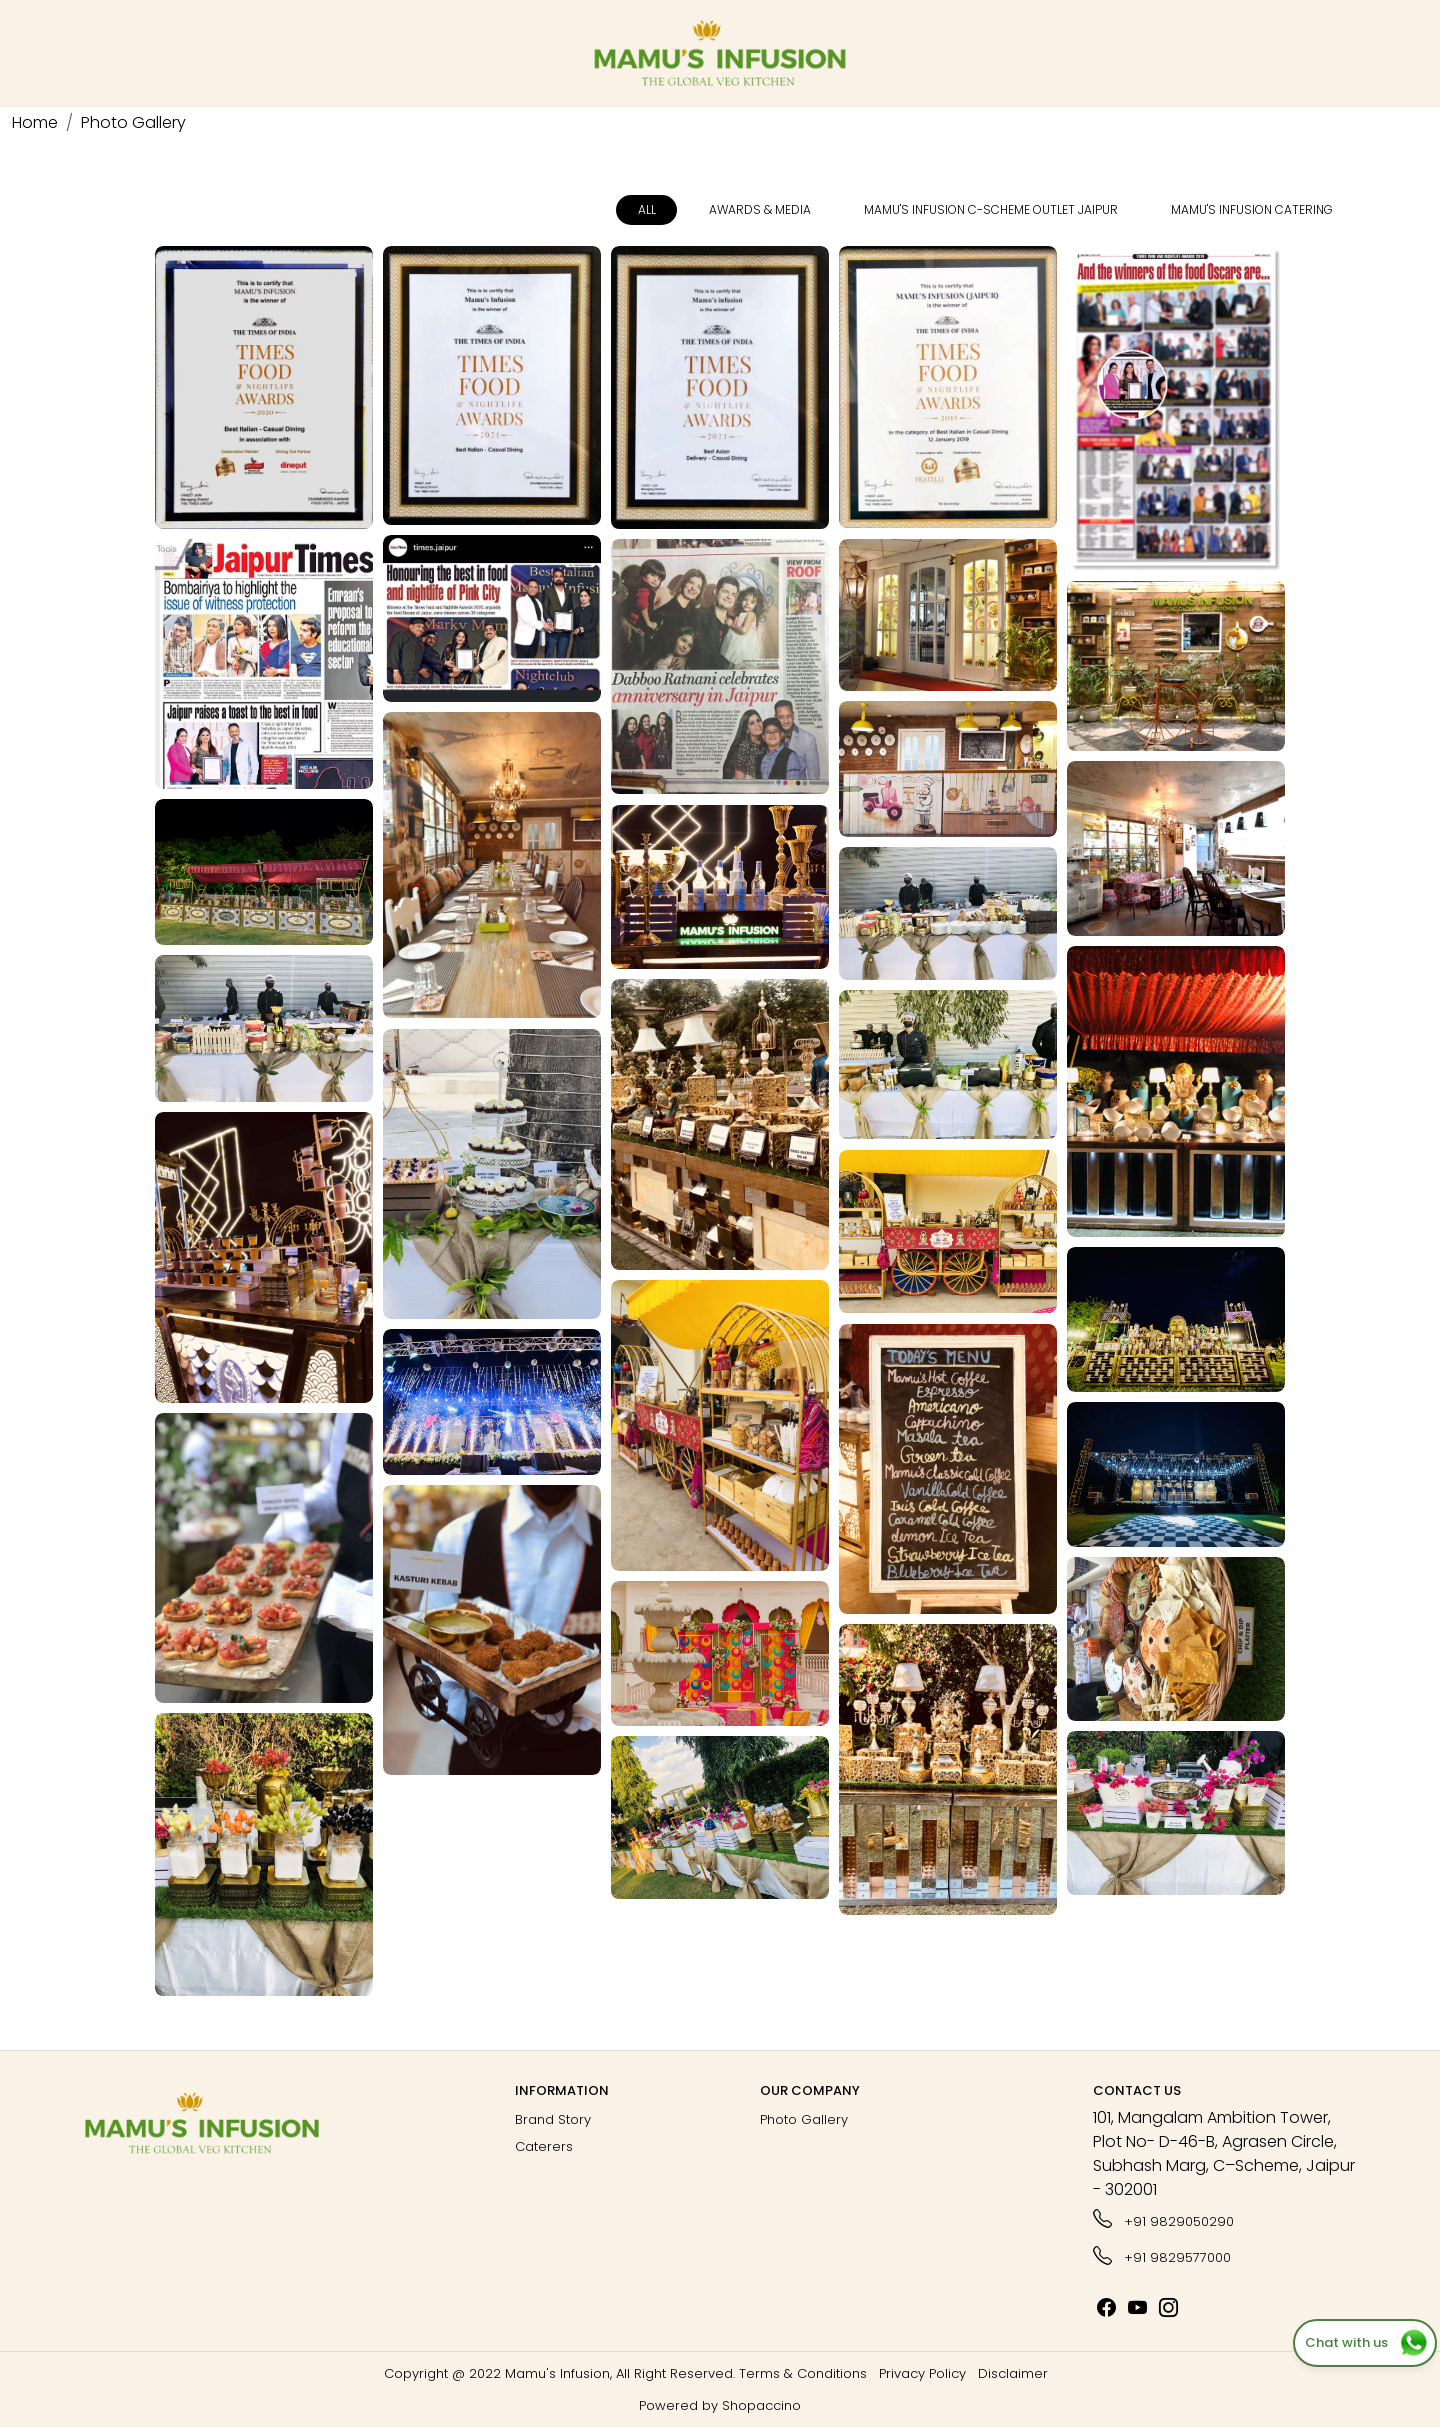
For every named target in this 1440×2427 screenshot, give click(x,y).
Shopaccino (761, 2405)
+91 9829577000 (1162, 2255)
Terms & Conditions (803, 2373)
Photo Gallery (804, 2119)
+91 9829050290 (1163, 2219)
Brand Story (553, 2119)
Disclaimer (1013, 2373)
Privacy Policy (922, 2373)
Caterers (544, 2146)
